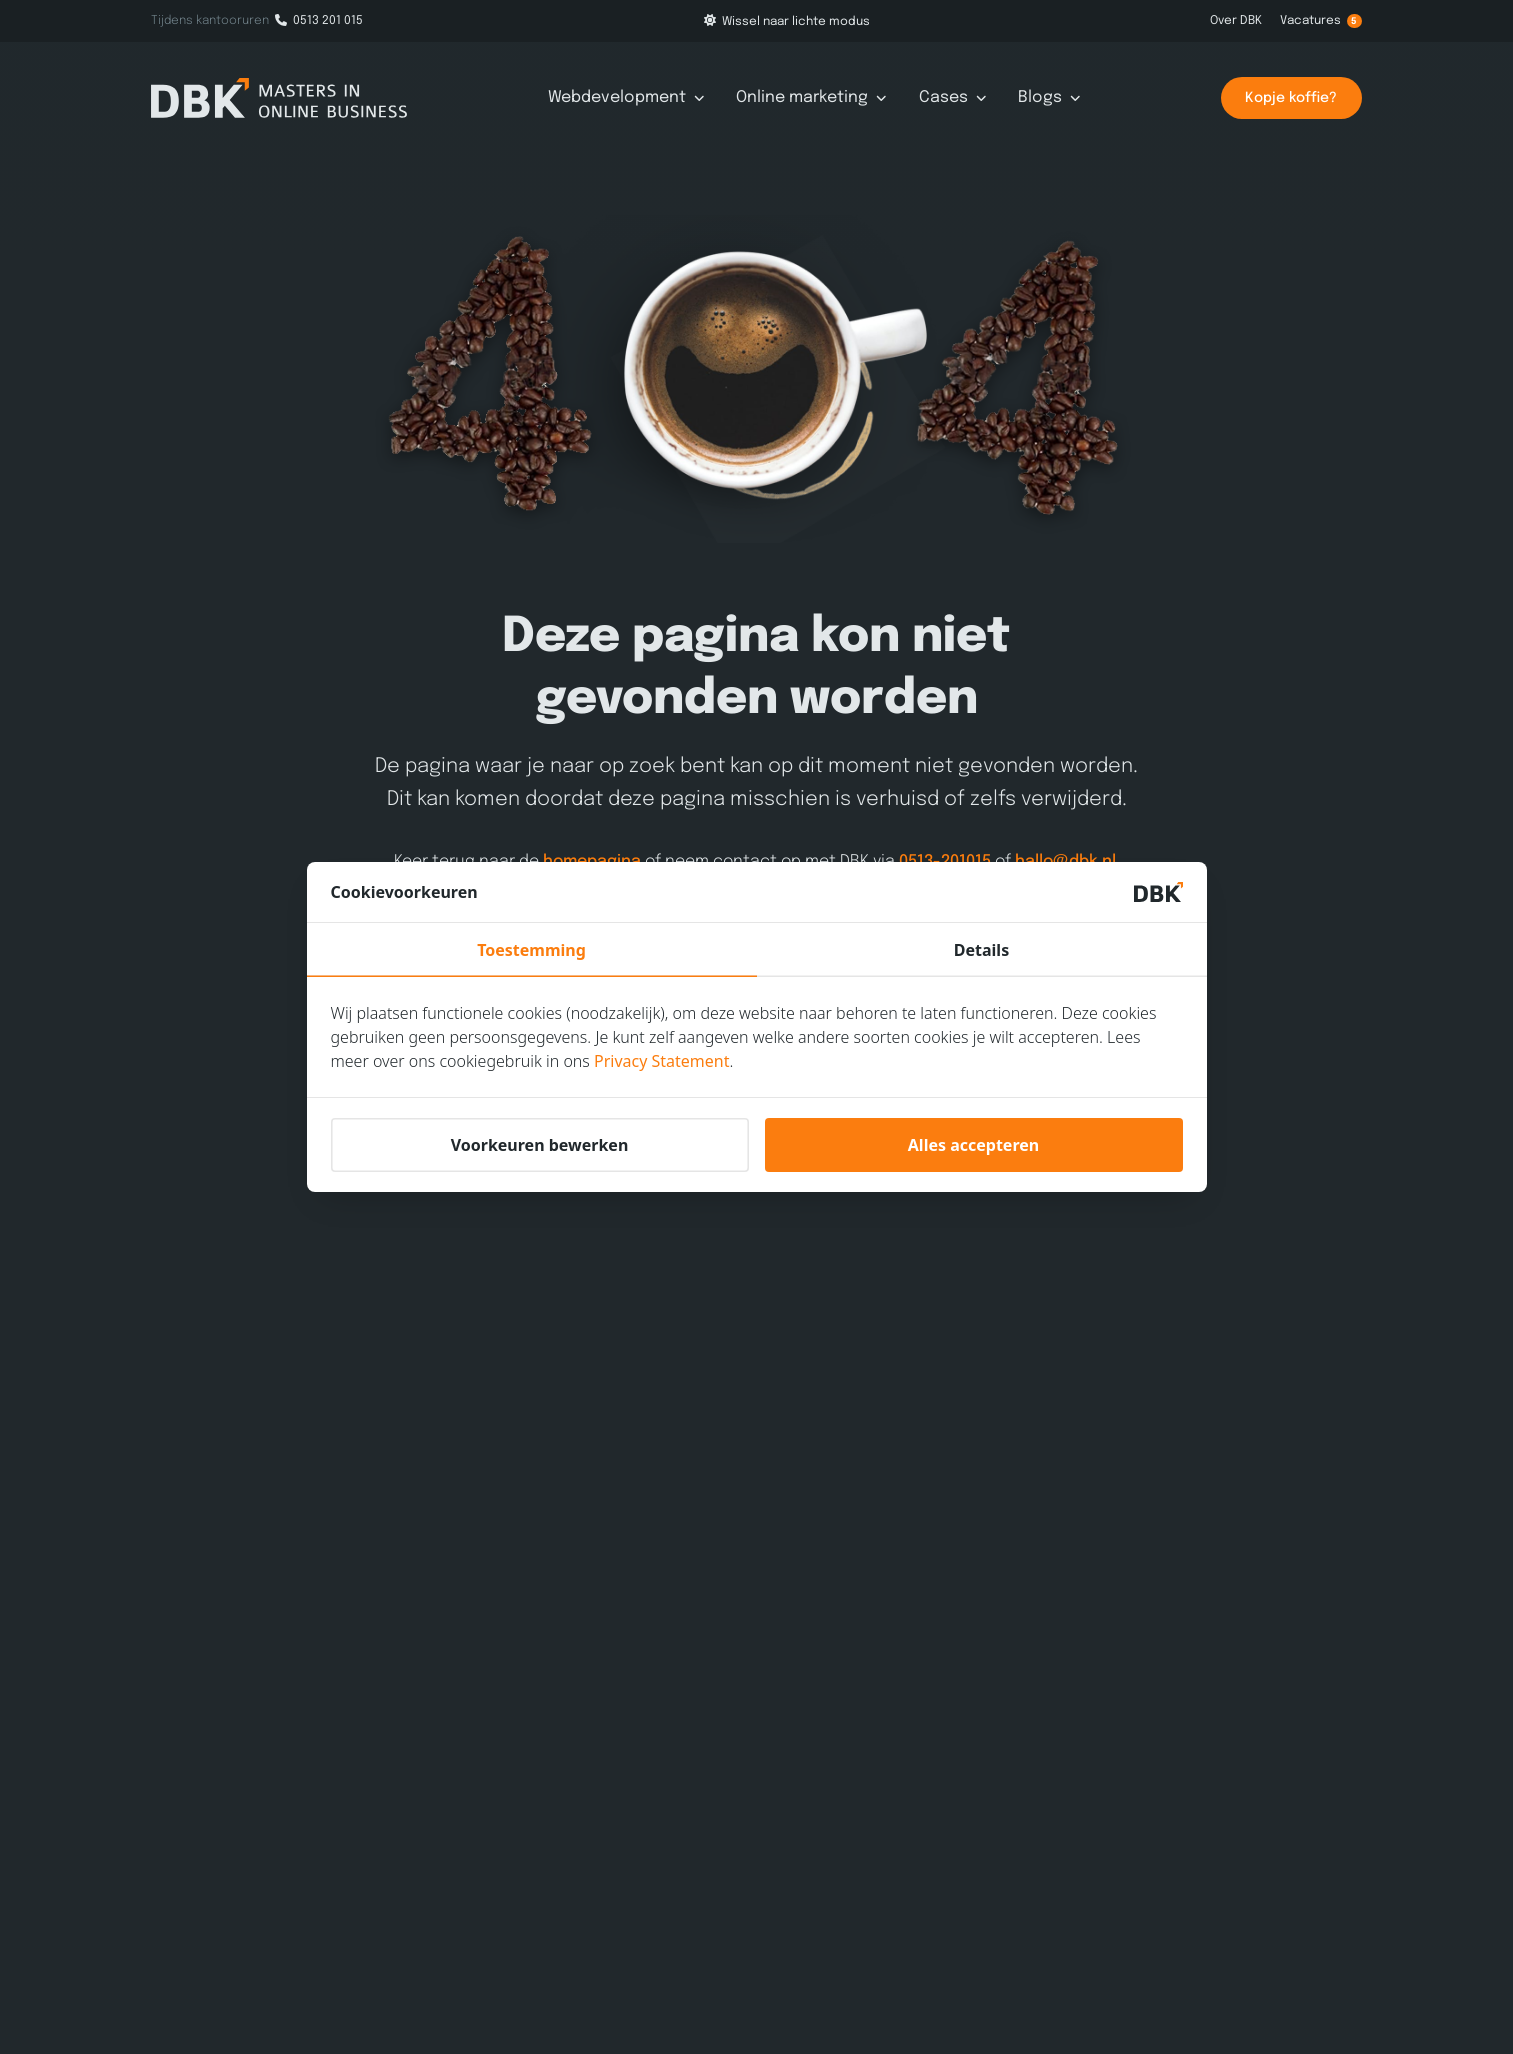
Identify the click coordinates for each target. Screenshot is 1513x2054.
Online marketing (811, 97)
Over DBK (1236, 21)
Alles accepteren (973, 1145)
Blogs (1049, 97)
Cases (953, 97)
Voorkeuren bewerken (540, 1145)
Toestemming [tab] (531, 950)
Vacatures (1321, 21)
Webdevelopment (626, 97)
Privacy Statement (662, 1061)
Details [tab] (981, 950)
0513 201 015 (319, 21)
